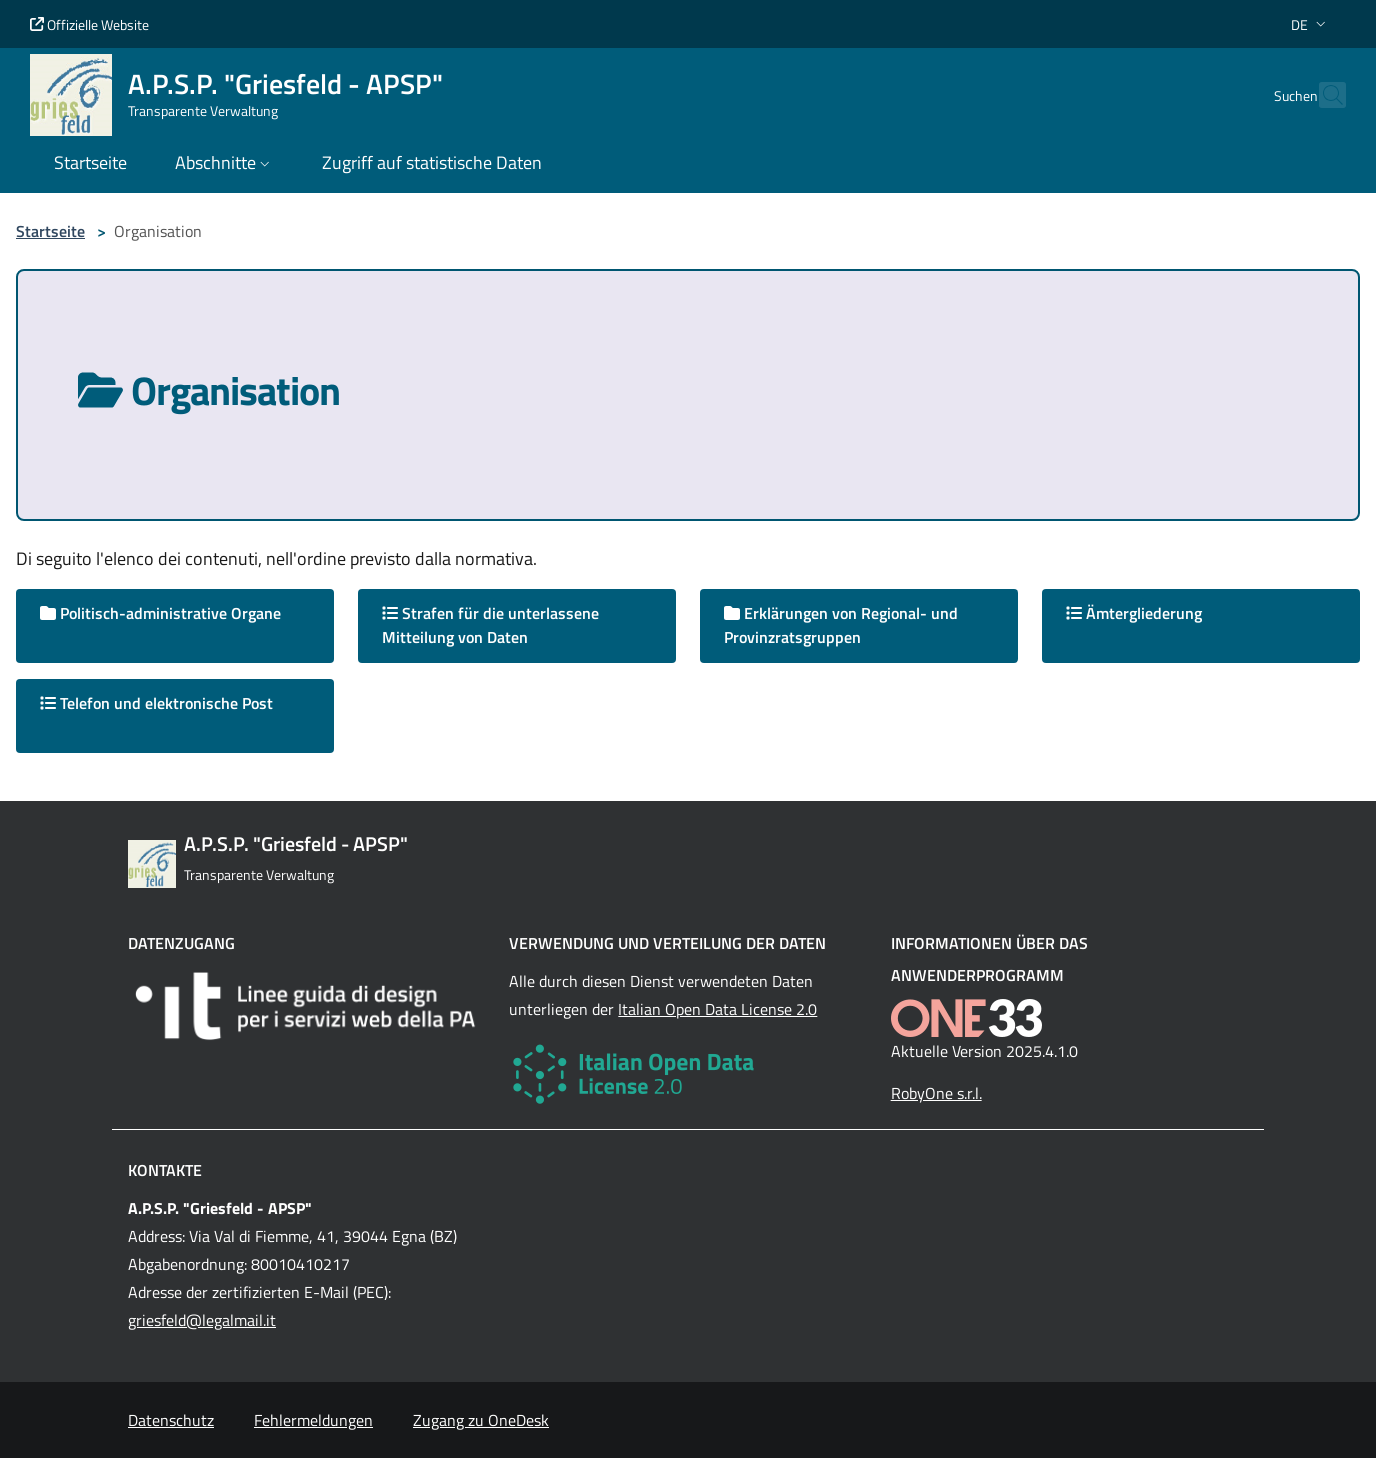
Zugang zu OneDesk (481, 1420)
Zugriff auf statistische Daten (432, 162)
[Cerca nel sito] (1322, 95)
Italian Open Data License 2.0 (717, 1009)
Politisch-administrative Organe (160, 613)
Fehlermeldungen (313, 1420)
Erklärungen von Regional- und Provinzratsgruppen (841, 625)
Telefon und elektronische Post (156, 703)
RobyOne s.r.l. (936, 1093)
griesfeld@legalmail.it (202, 1320)
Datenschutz (171, 1420)
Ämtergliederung (1134, 613)
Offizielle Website (89, 24)
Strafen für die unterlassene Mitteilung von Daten (490, 625)
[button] (1310, 24)
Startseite (50, 231)
